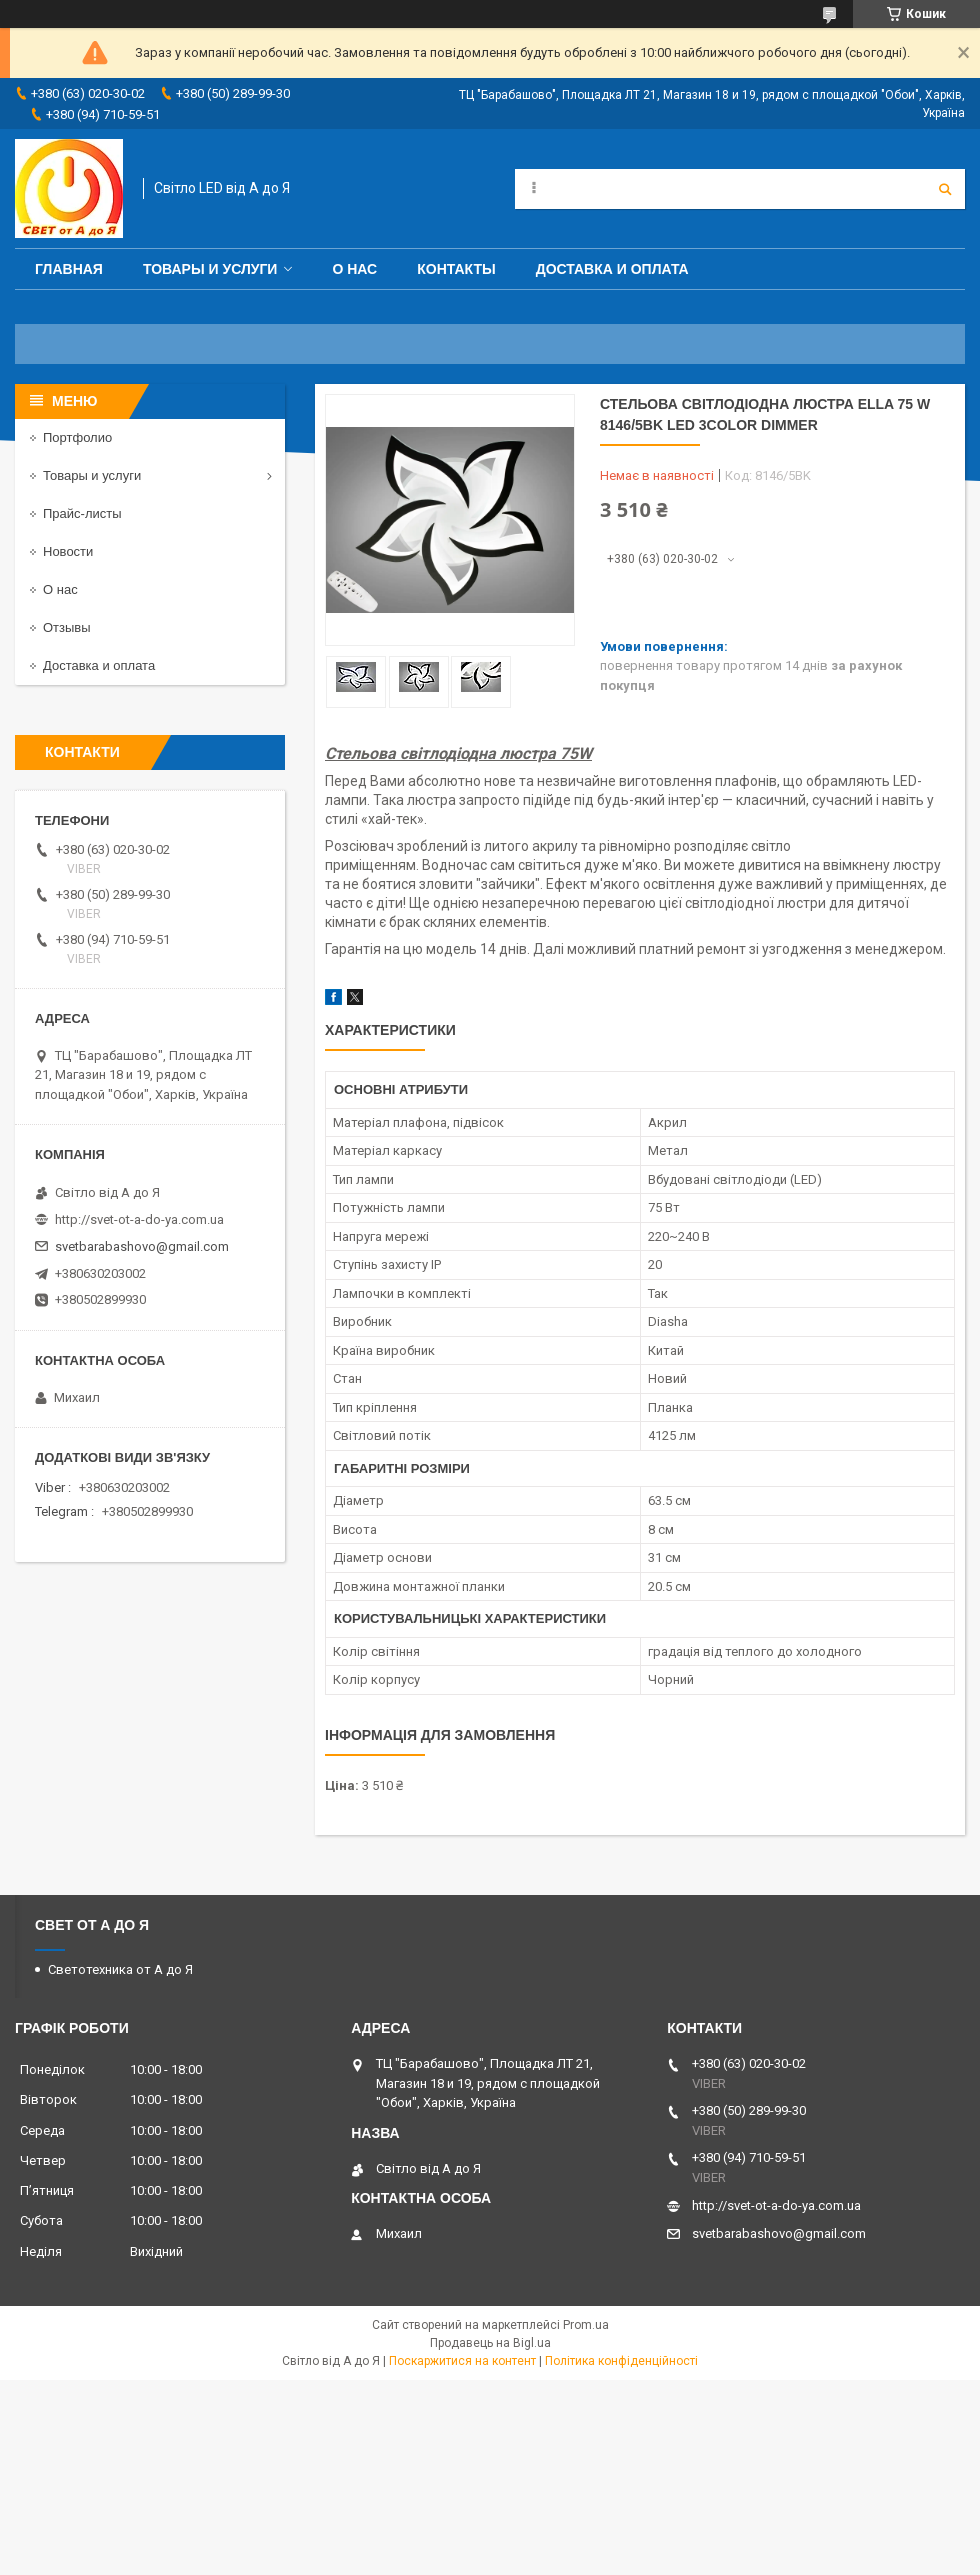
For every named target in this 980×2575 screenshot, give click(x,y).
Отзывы (67, 627)
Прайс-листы (82, 513)
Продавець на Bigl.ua (490, 2343)
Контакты (456, 269)
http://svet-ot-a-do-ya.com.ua (139, 1219)
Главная (69, 269)
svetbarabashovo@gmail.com (142, 1246)
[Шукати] (945, 189)
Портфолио (77, 437)
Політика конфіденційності (621, 2361)
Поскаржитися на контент (462, 2361)
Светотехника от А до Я (120, 1969)
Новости (68, 551)
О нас (354, 269)
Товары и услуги (210, 269)
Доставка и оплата (612, 269)
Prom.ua (586, 2325)
